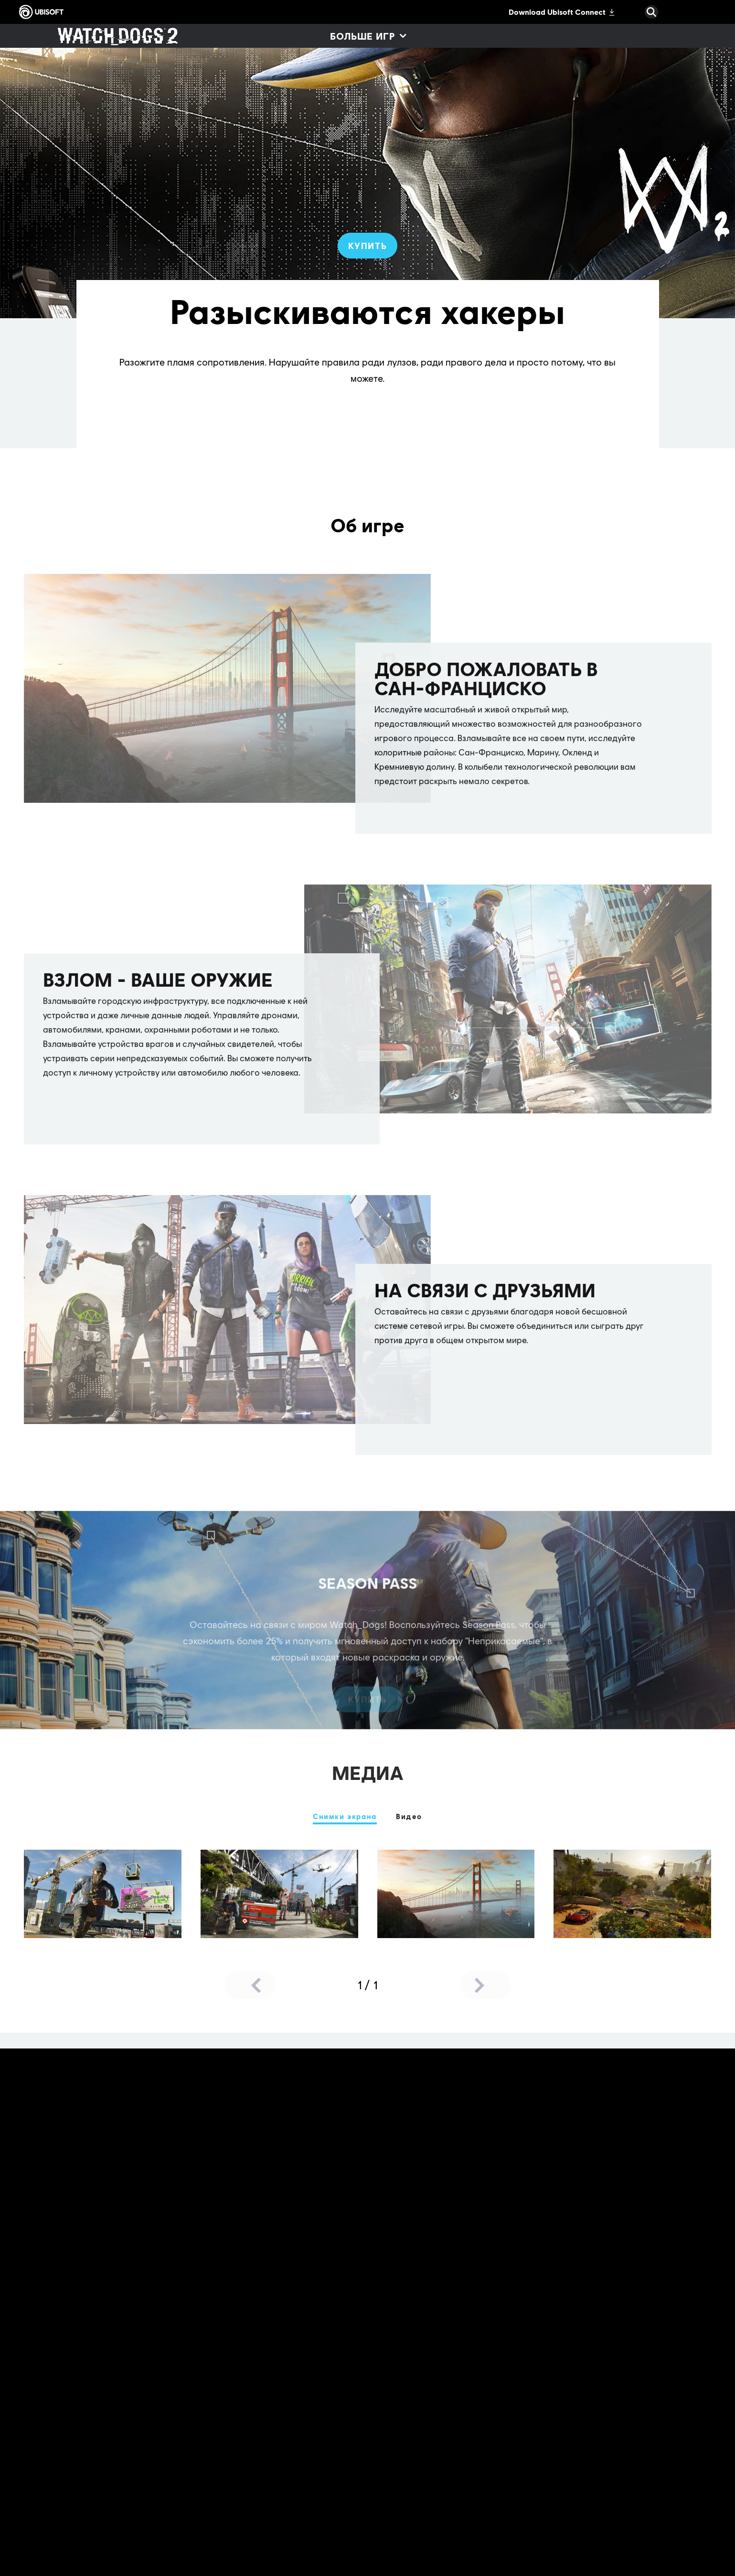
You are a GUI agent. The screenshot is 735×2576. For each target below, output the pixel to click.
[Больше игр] (367, 36)
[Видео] (409, 1817)
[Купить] (368, 246)
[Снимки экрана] (345, 1817)
